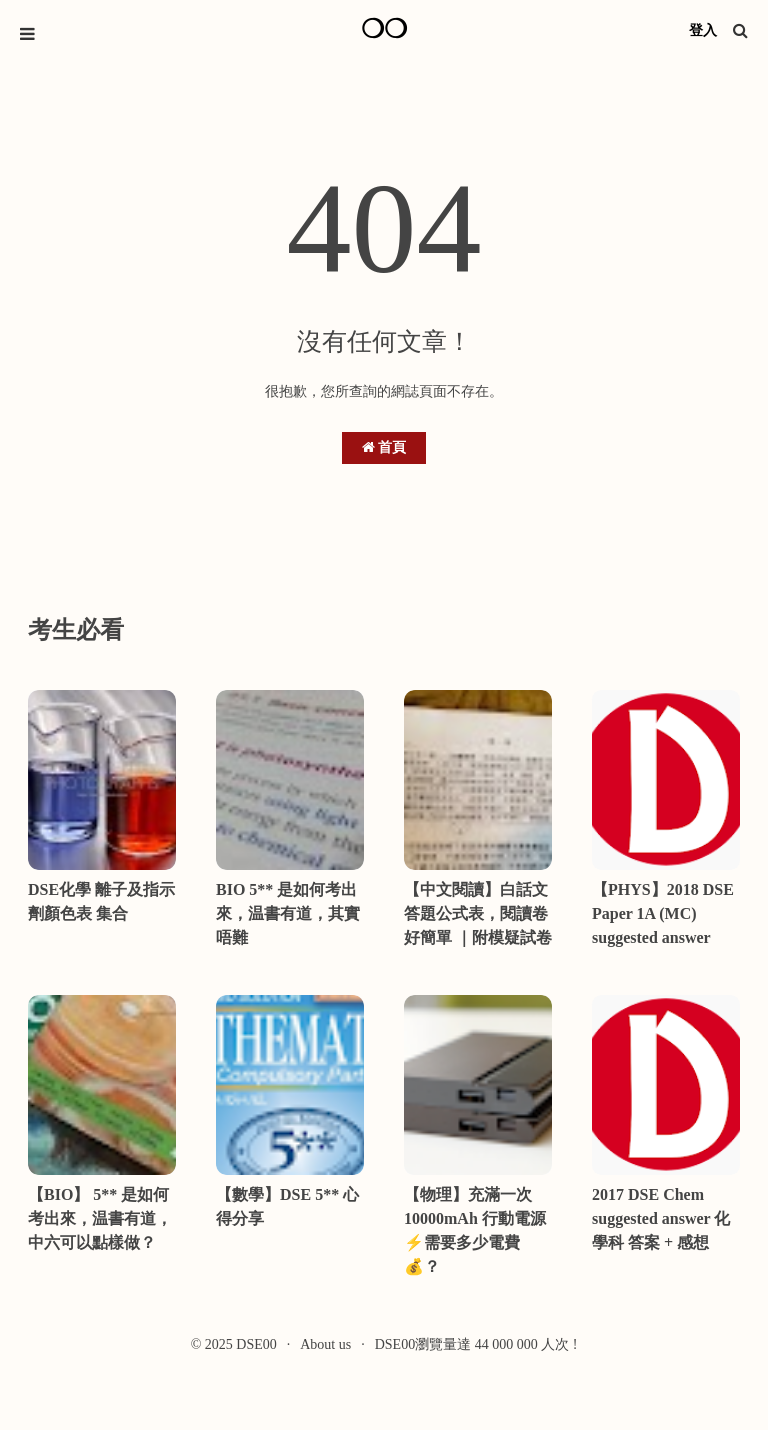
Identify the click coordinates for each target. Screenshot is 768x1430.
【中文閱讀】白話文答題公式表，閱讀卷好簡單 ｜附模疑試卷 (478, 913)
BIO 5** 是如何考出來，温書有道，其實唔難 (288, 913)
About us (325, 1344)
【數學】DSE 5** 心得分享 (287, 1206)
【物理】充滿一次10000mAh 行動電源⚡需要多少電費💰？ (475, 1230)
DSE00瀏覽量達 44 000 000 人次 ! (476, 1344)
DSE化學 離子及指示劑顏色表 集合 (101, 901)
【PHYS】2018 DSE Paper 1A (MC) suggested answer (663, 913)
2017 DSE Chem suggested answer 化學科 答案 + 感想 (661, 1218)
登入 (703, 30)
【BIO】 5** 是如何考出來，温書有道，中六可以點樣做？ (100, 1218)
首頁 (384, 447)
